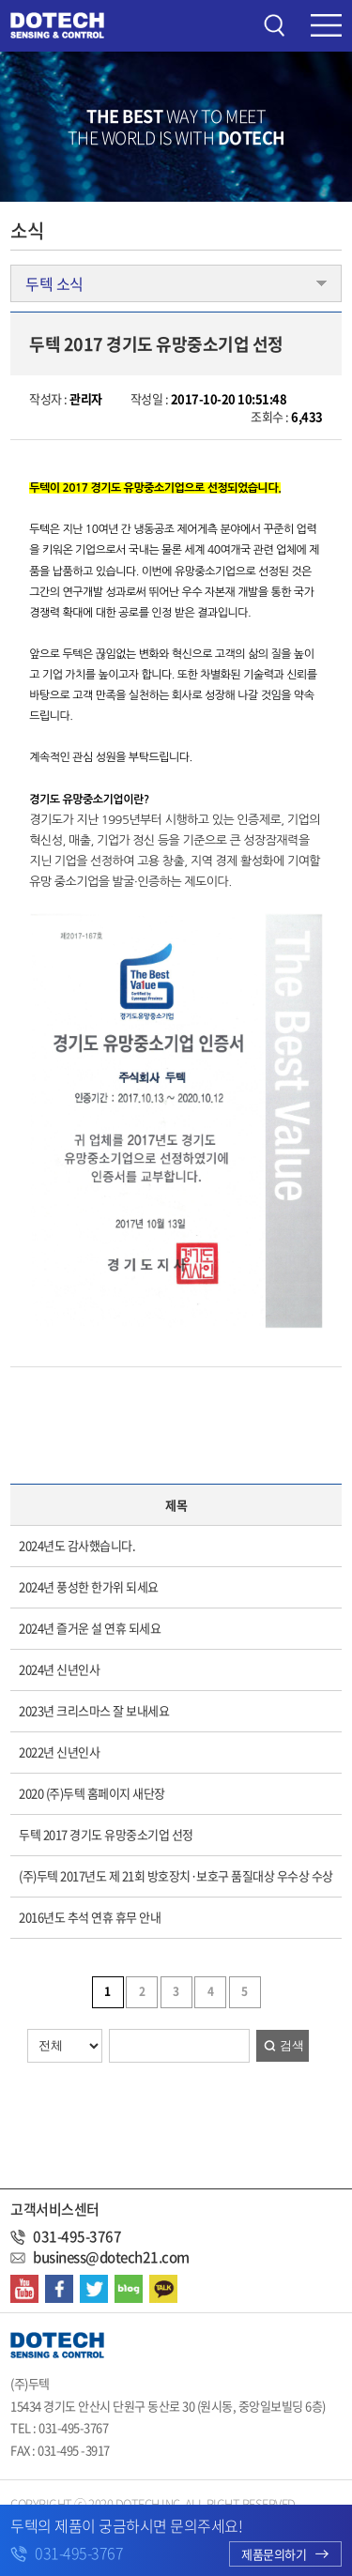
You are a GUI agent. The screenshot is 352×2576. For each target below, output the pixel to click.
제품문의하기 (285, 2554)
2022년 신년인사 (59, 1752)
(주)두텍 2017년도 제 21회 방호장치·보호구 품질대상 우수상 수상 (176, 1875)
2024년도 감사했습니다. (77, 1545)
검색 (292, 2045)
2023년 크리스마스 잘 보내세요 (94, 1710)
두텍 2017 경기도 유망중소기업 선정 (106, 1834)
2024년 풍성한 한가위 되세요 (89, 1586)
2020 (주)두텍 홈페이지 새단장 (92, 1793)
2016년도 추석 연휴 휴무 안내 (90, 1917)
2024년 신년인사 (59, 1669)
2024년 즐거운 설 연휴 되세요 (90, 1628)
